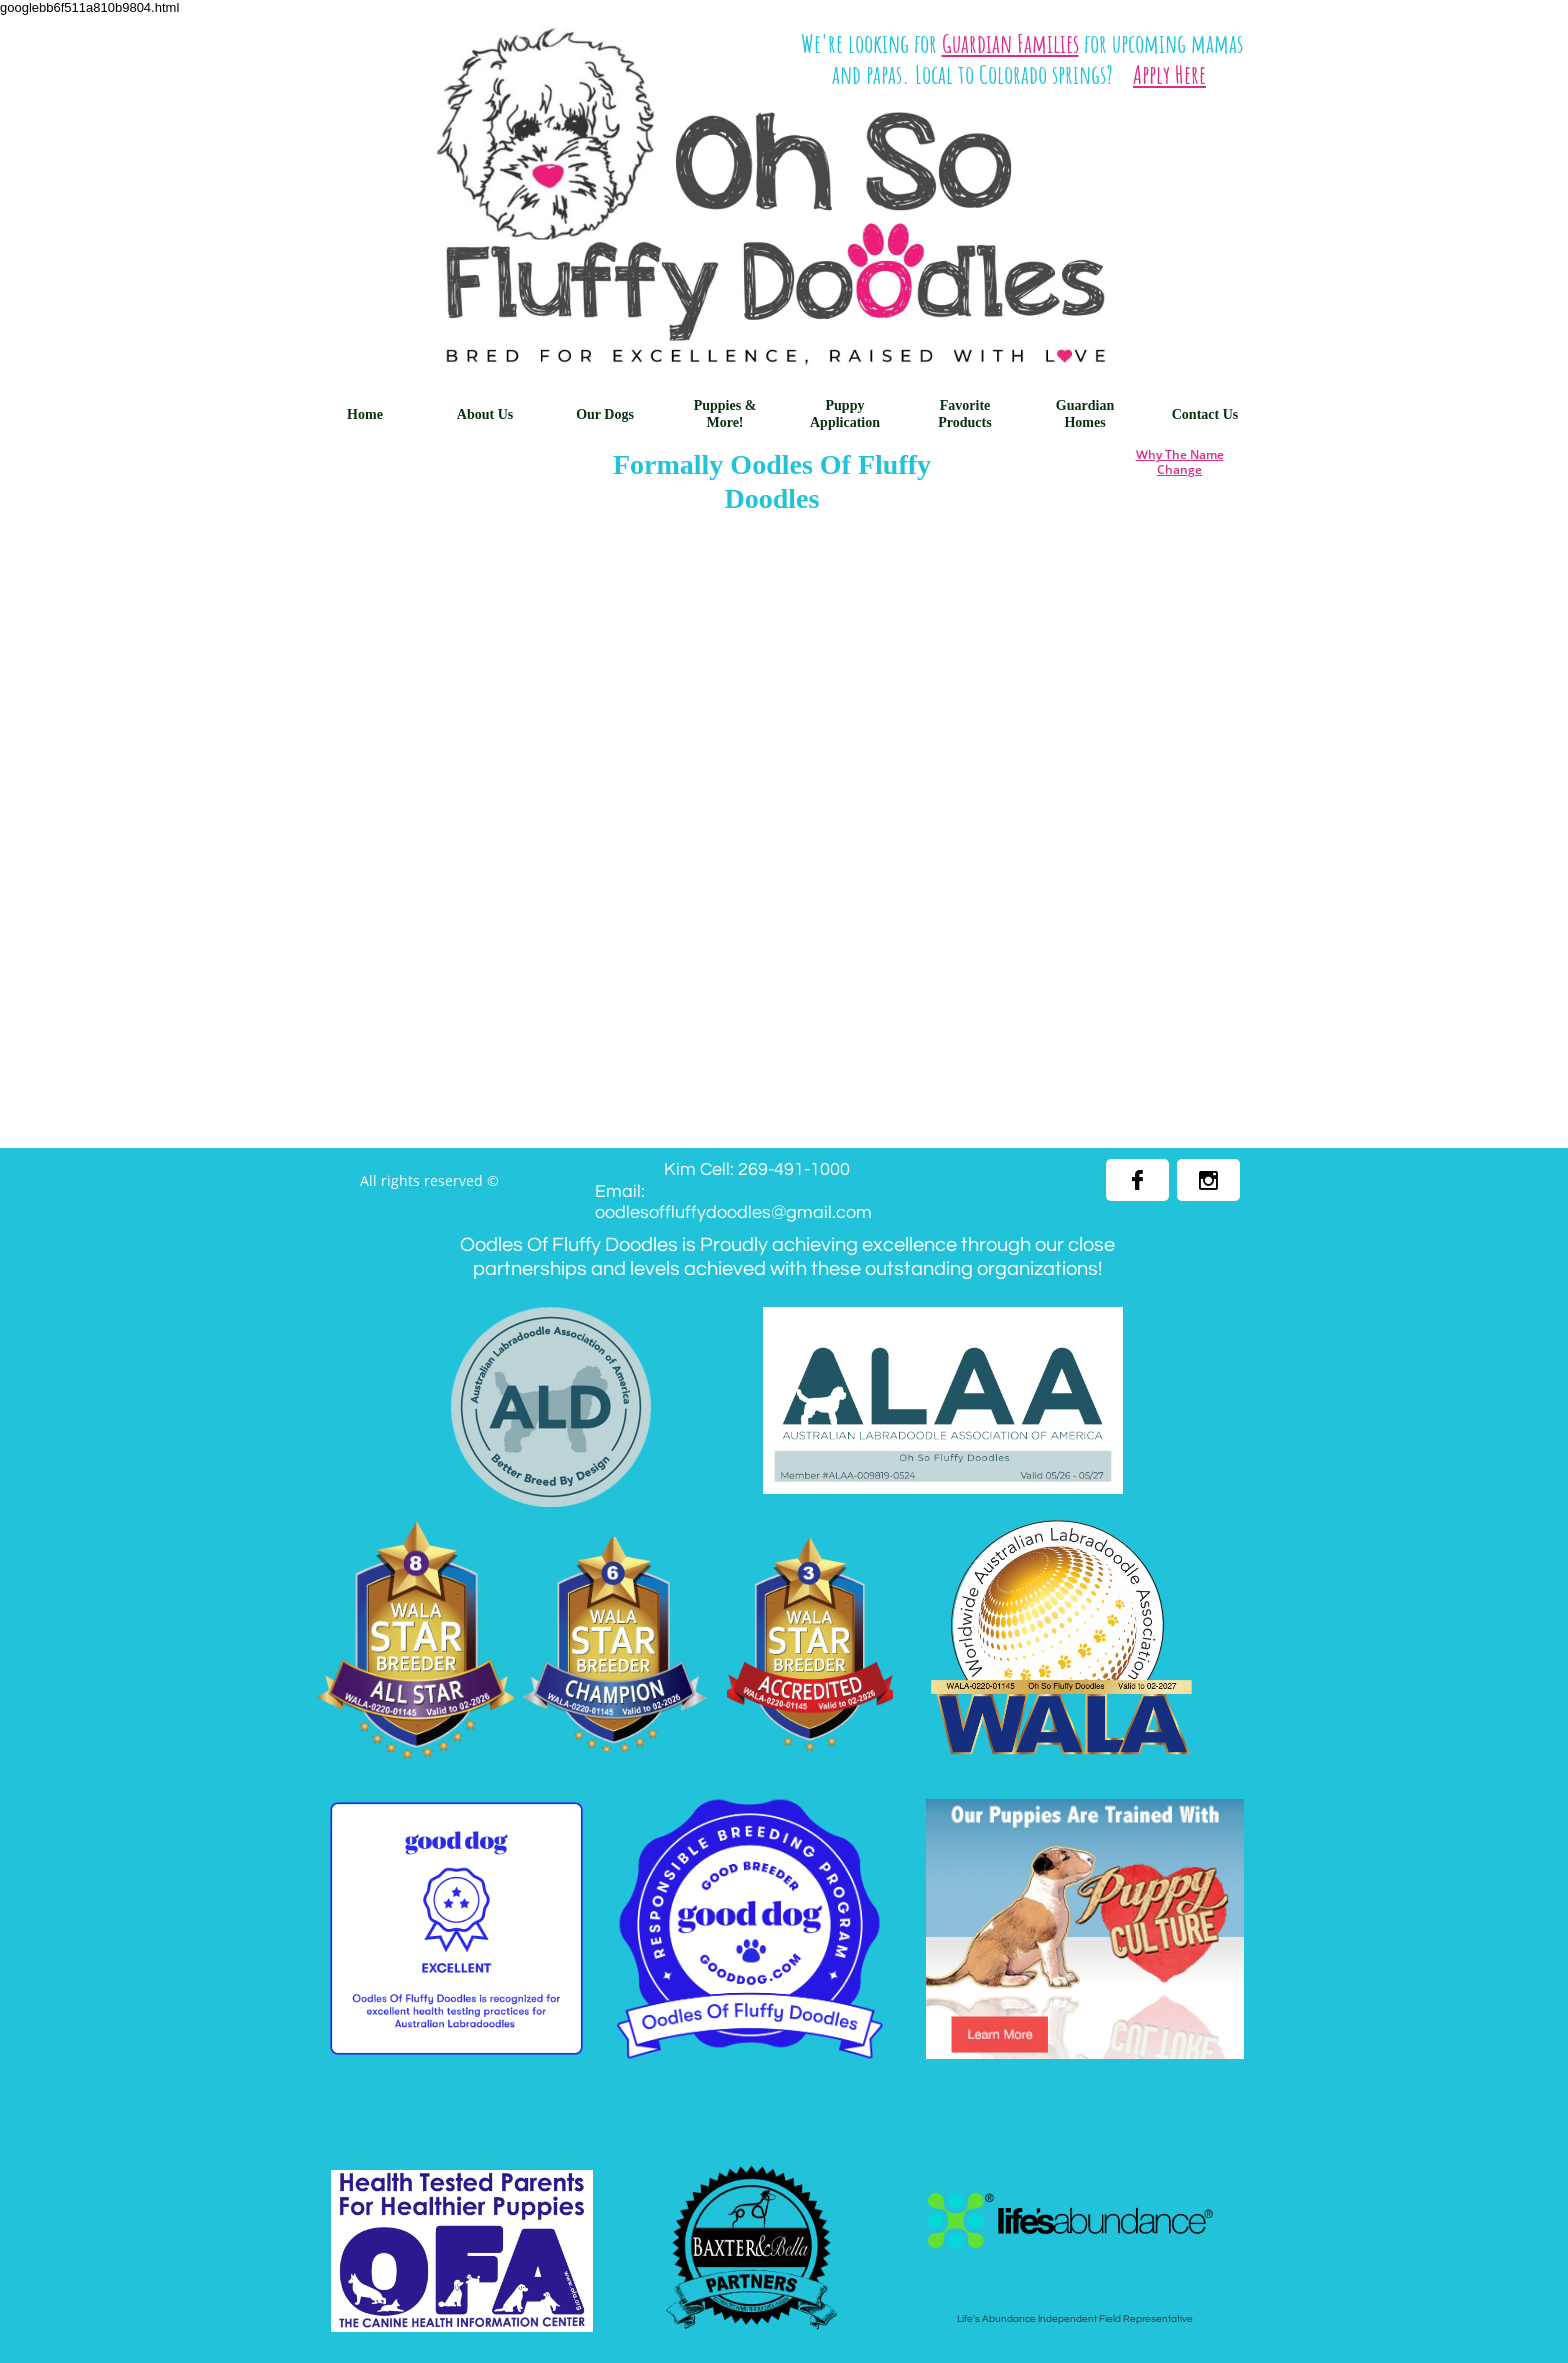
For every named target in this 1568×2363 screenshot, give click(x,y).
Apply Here (1169, 74)
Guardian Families (1010, 43)
